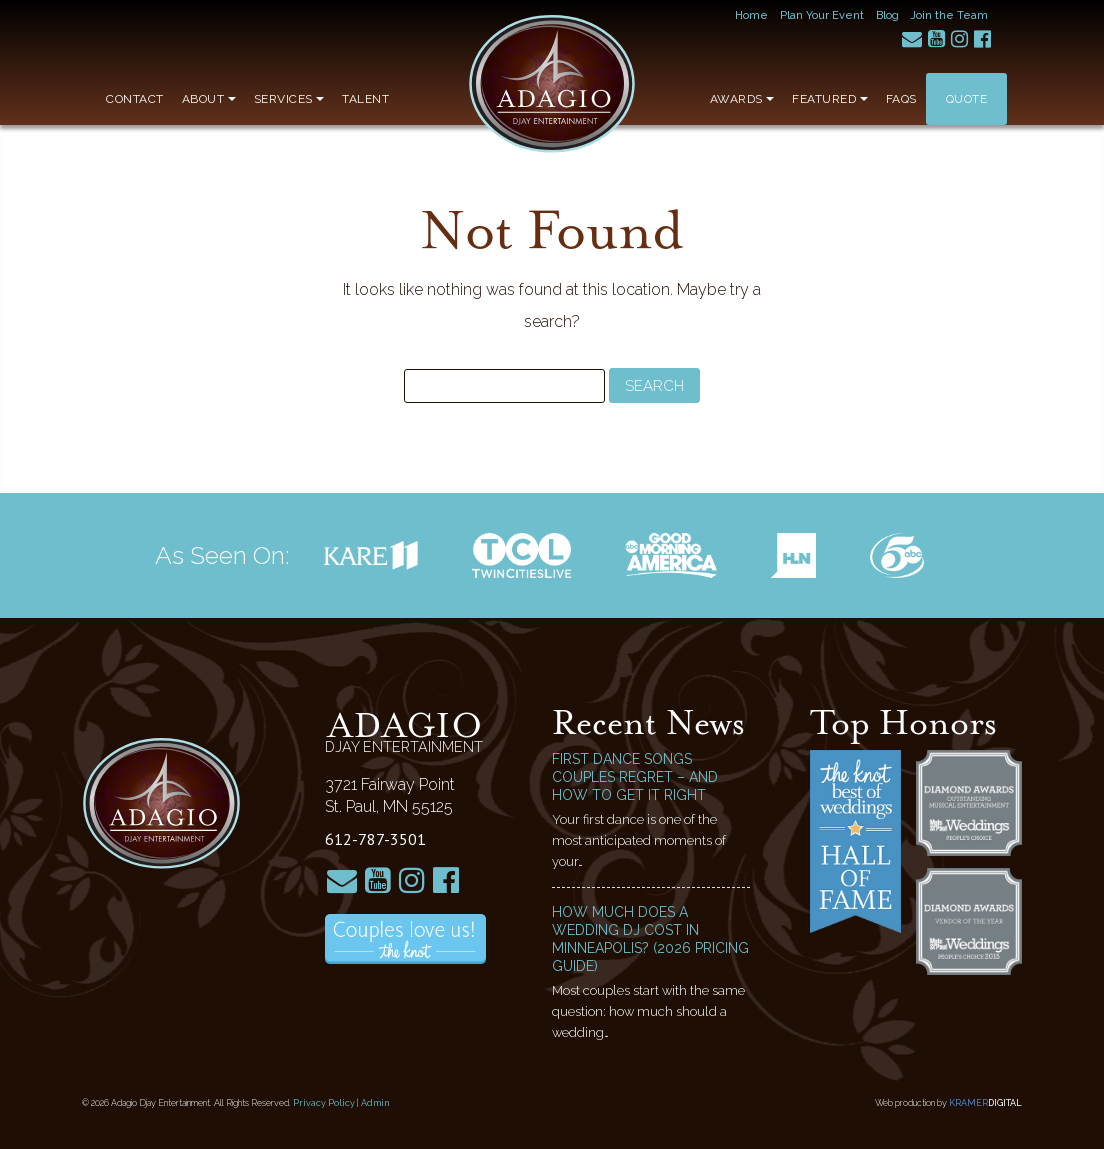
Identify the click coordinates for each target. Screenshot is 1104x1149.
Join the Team (949, 15)
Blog (887, 15)
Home (751, 15)
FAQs (901, 99)
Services (289, 99)
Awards (742, 99)
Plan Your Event (822, 15)
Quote (967, 99)
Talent (365, 99)
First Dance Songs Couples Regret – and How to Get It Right (635, 777)
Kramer (985, 1103)
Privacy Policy (324, 1103)
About (209, 99)
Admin (375, 1103)
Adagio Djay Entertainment (552, 84)
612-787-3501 (375, 839)
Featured (830, 99)
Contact (135, 99)
